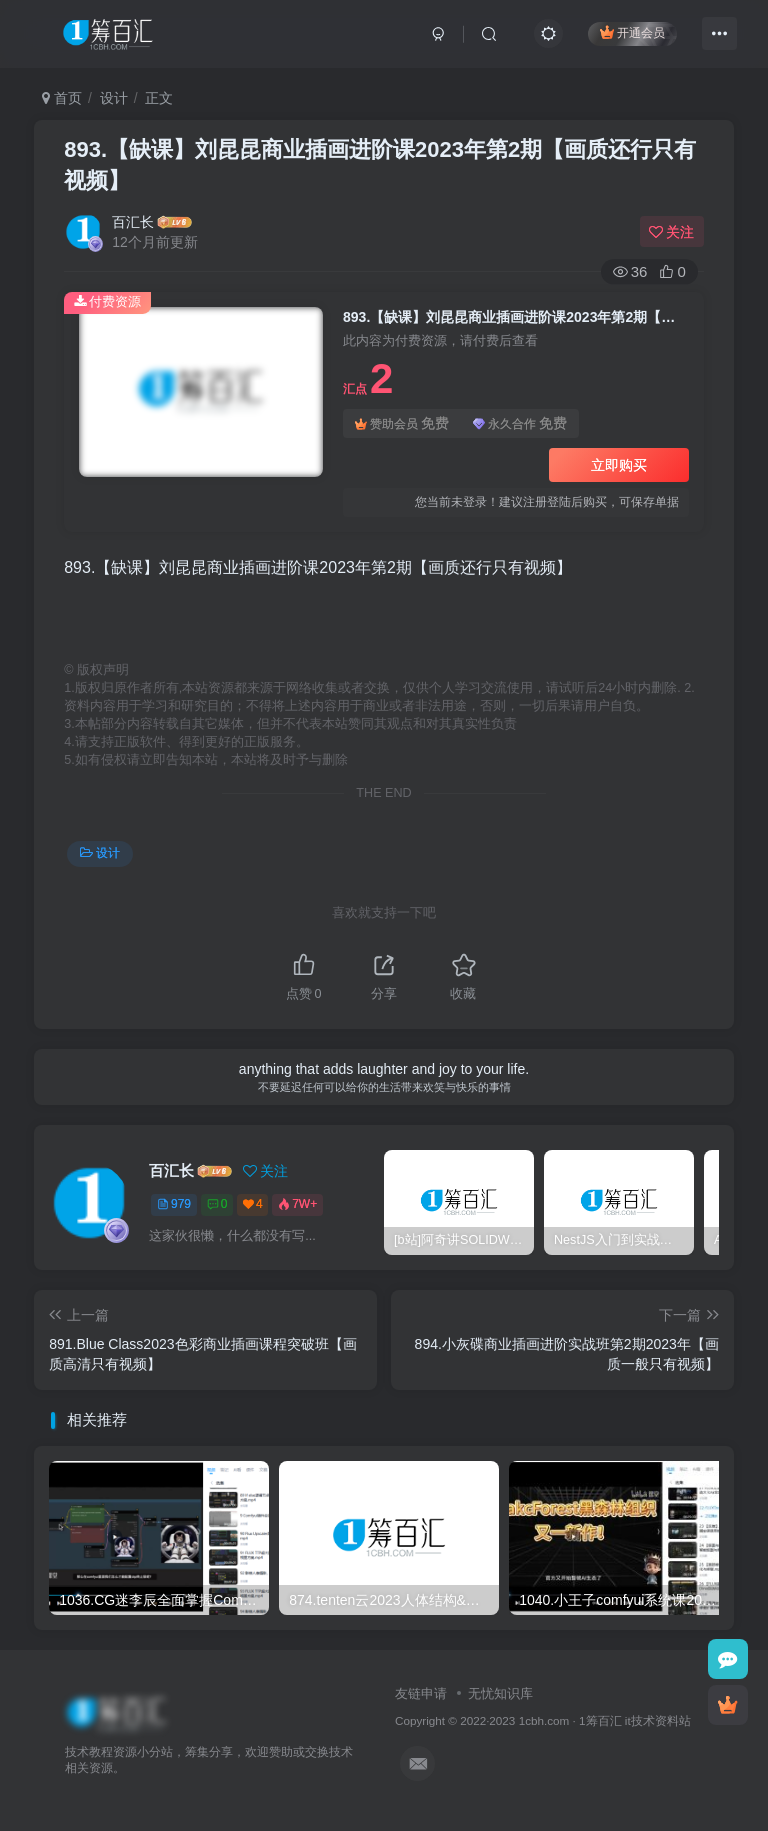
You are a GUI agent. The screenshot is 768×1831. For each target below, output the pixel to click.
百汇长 (133, 222)
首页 (62, 98)
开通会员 (632, 32)
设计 (114, 98)
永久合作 (520, 423)
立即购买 (619, 465)
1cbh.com (544, 1720)
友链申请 (421, 1693)
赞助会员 (402, 423)
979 (174, 1204)
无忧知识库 (500, 1693)
